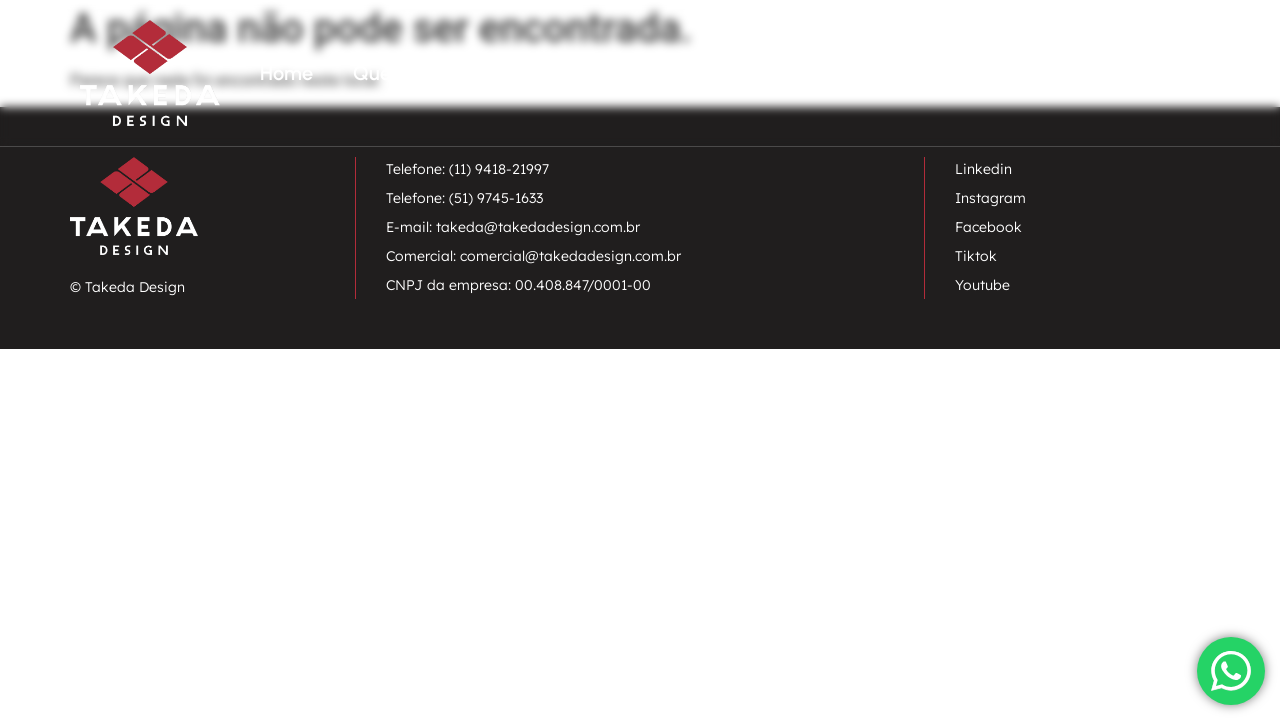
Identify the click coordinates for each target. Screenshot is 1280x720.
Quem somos (412, 73)
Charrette (835, 73)
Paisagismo (562, 73)
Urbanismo (702, 73)
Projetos (955, 73)
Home (286, 73)
